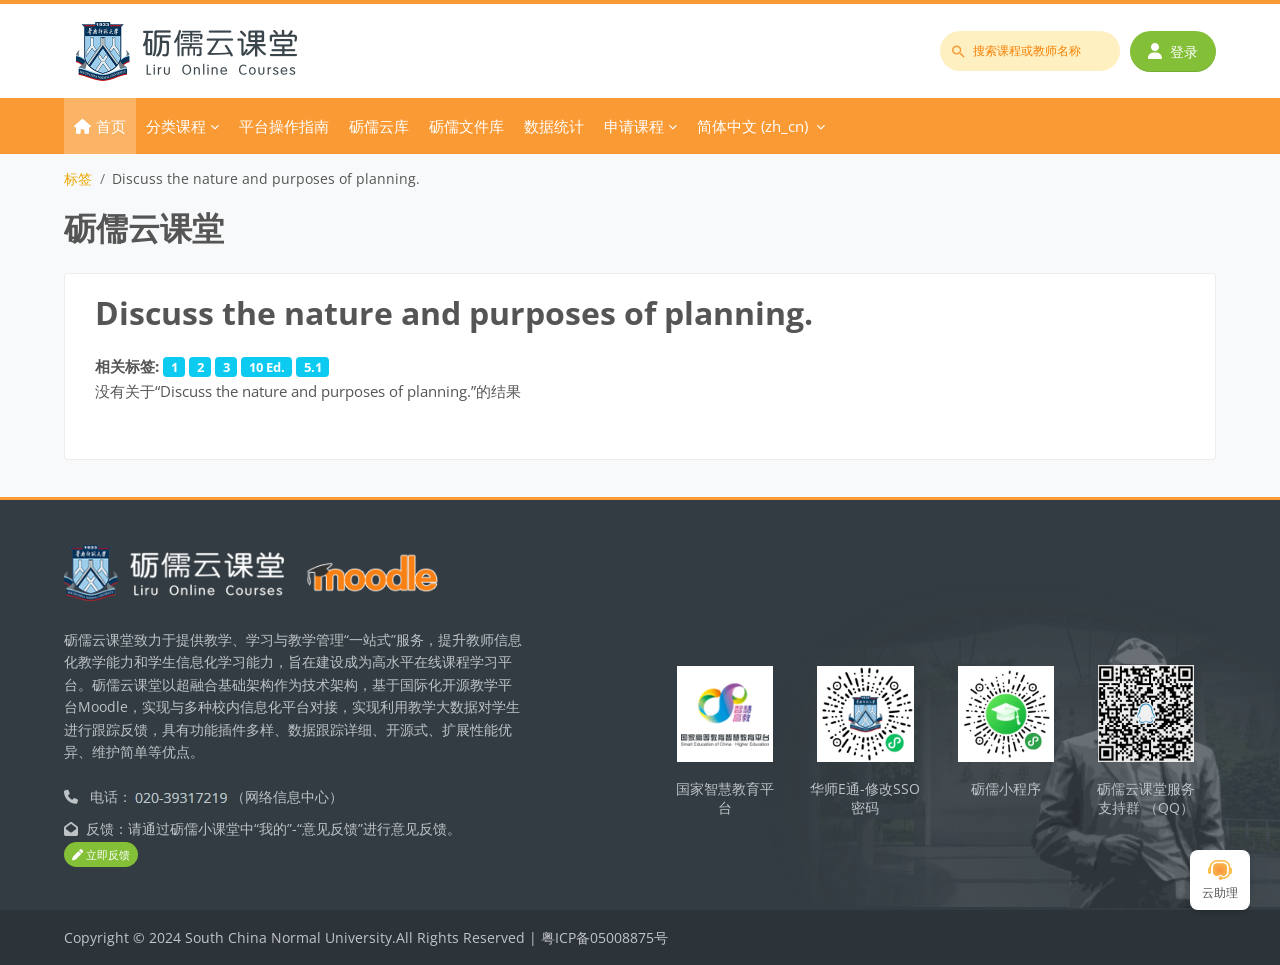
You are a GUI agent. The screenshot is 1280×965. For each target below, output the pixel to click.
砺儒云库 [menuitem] (379, 126)
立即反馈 (101, 855)
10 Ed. (267, 367)
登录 (1173, 51)
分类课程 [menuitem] (176, 126)
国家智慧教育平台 (725, 798)
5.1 (313, 367)
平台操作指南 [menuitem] (284, 126)
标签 (78, 178)
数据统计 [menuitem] (554, 126)
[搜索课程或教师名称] (1030, 51)
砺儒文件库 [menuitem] (466, 126)
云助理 (1220, 880)
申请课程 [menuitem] (634, 126)
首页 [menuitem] (111, 126)
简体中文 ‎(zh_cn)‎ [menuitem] (752, 126)
